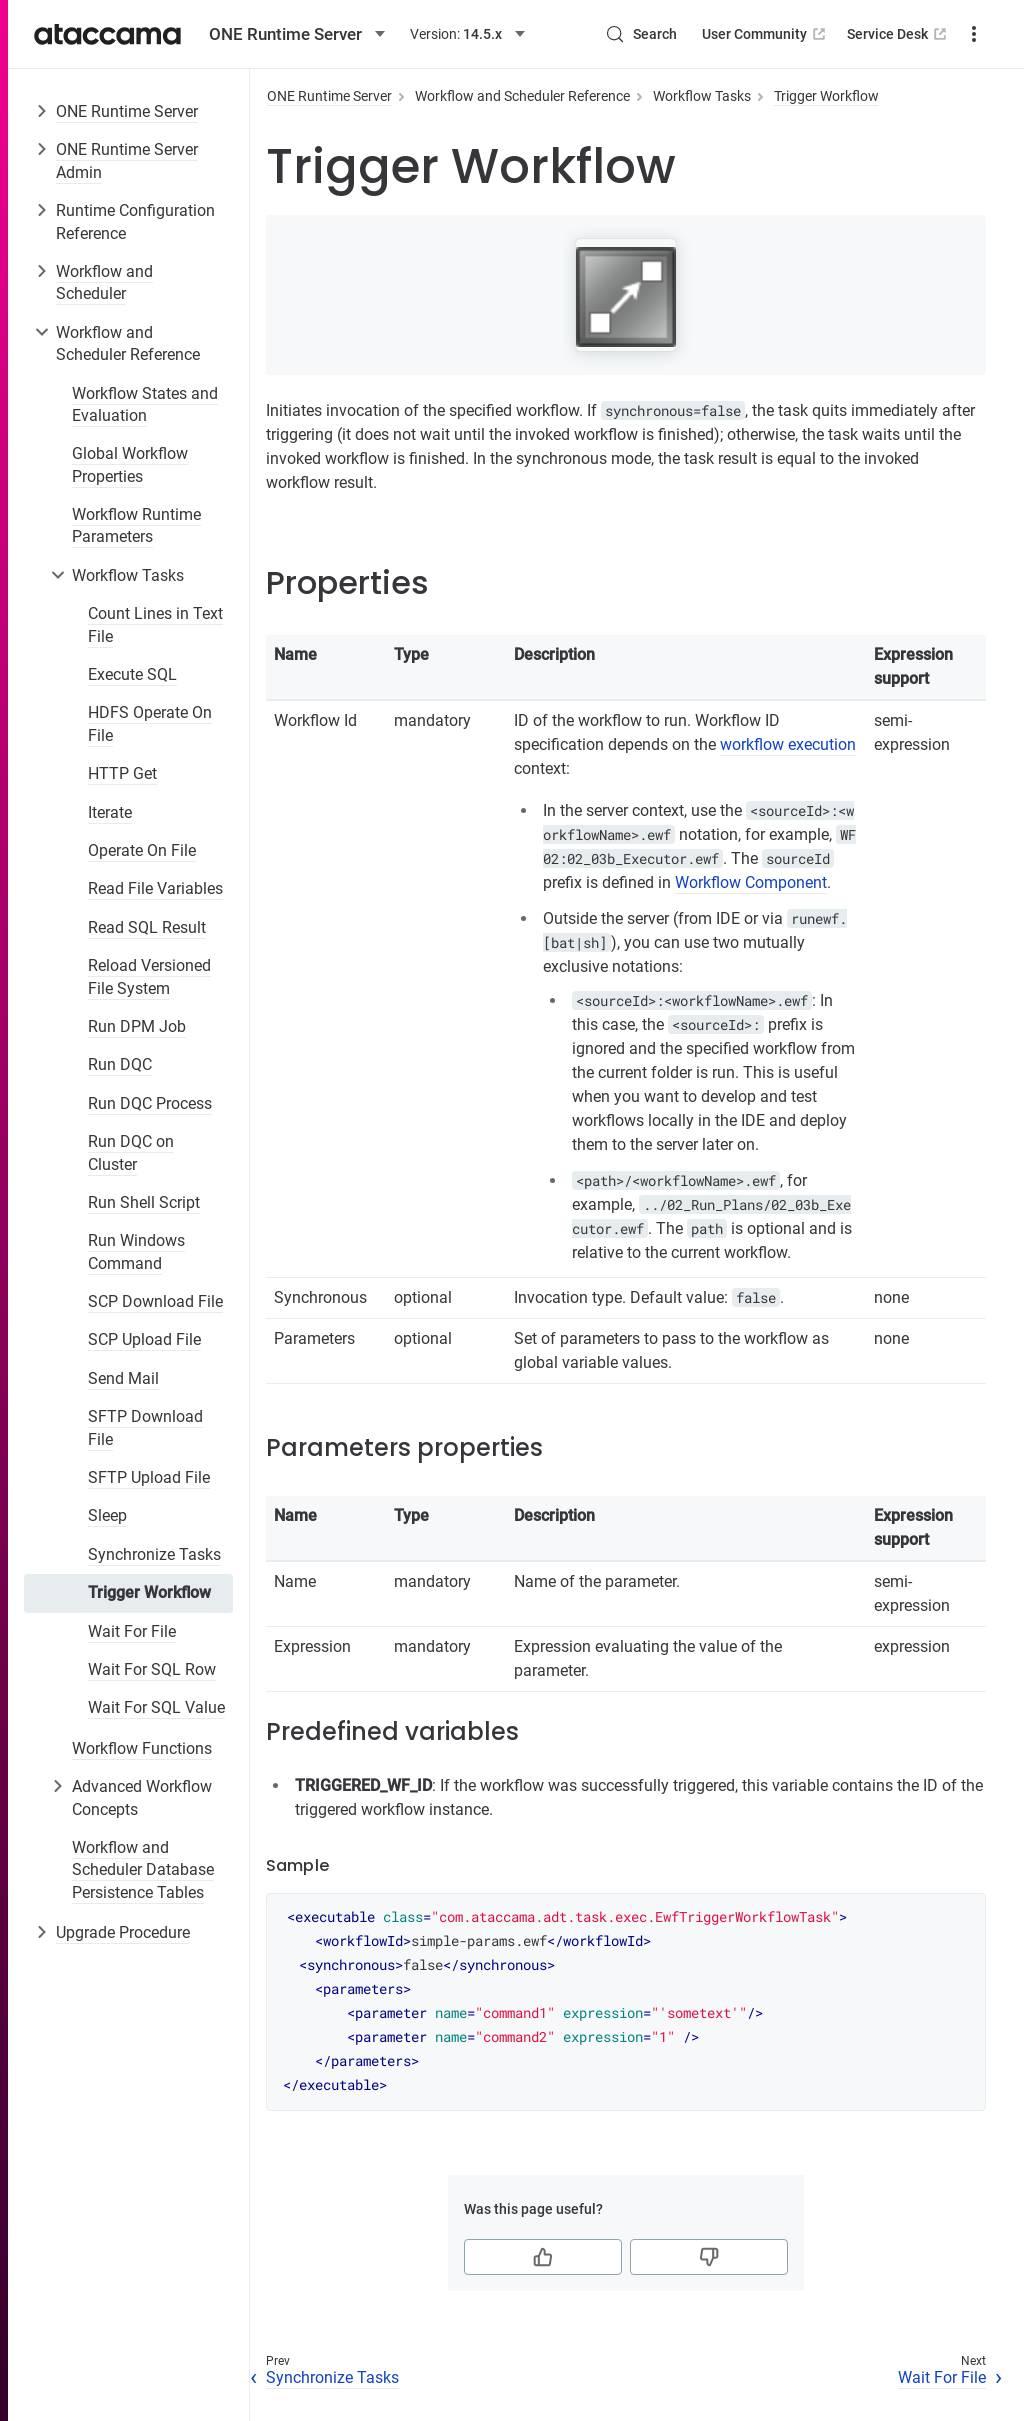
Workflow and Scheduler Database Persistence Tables (143, 1870)
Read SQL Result (147, 927)
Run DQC (120, 1064)
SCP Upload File (144, 1339)
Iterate (110, 812)
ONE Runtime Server (127, 111)
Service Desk (898, 34)
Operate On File (142, 850)
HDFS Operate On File (150, 723)
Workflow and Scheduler (104, 282)
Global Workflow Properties (130, 464)
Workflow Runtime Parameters (136, 525)
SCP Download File (155, 1301)
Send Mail (123, 1378)
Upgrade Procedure (123, 1932)
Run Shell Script (144, 1202)
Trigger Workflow (149, 1592)
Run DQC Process (150, 1103)
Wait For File (132, 1631)
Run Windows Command (136, 1251)
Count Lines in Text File (155, 624)
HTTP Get (122, 773)
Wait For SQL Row (152, 1669)
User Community (765, 34)
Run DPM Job (137, 1026)
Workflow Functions (142, 1748)
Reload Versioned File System (149, 976)
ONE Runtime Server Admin (127, 160)
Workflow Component (751, 882)
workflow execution (788, 744)
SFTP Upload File (149, 1477)
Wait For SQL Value (156, 1707)
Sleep (107, 1515)
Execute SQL (132, 674)
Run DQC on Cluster (131, 1152)
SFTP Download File (145, 1427)
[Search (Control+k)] (641, 34)
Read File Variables (155, 888)
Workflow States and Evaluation (145, 404)
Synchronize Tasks (154, 1554)
